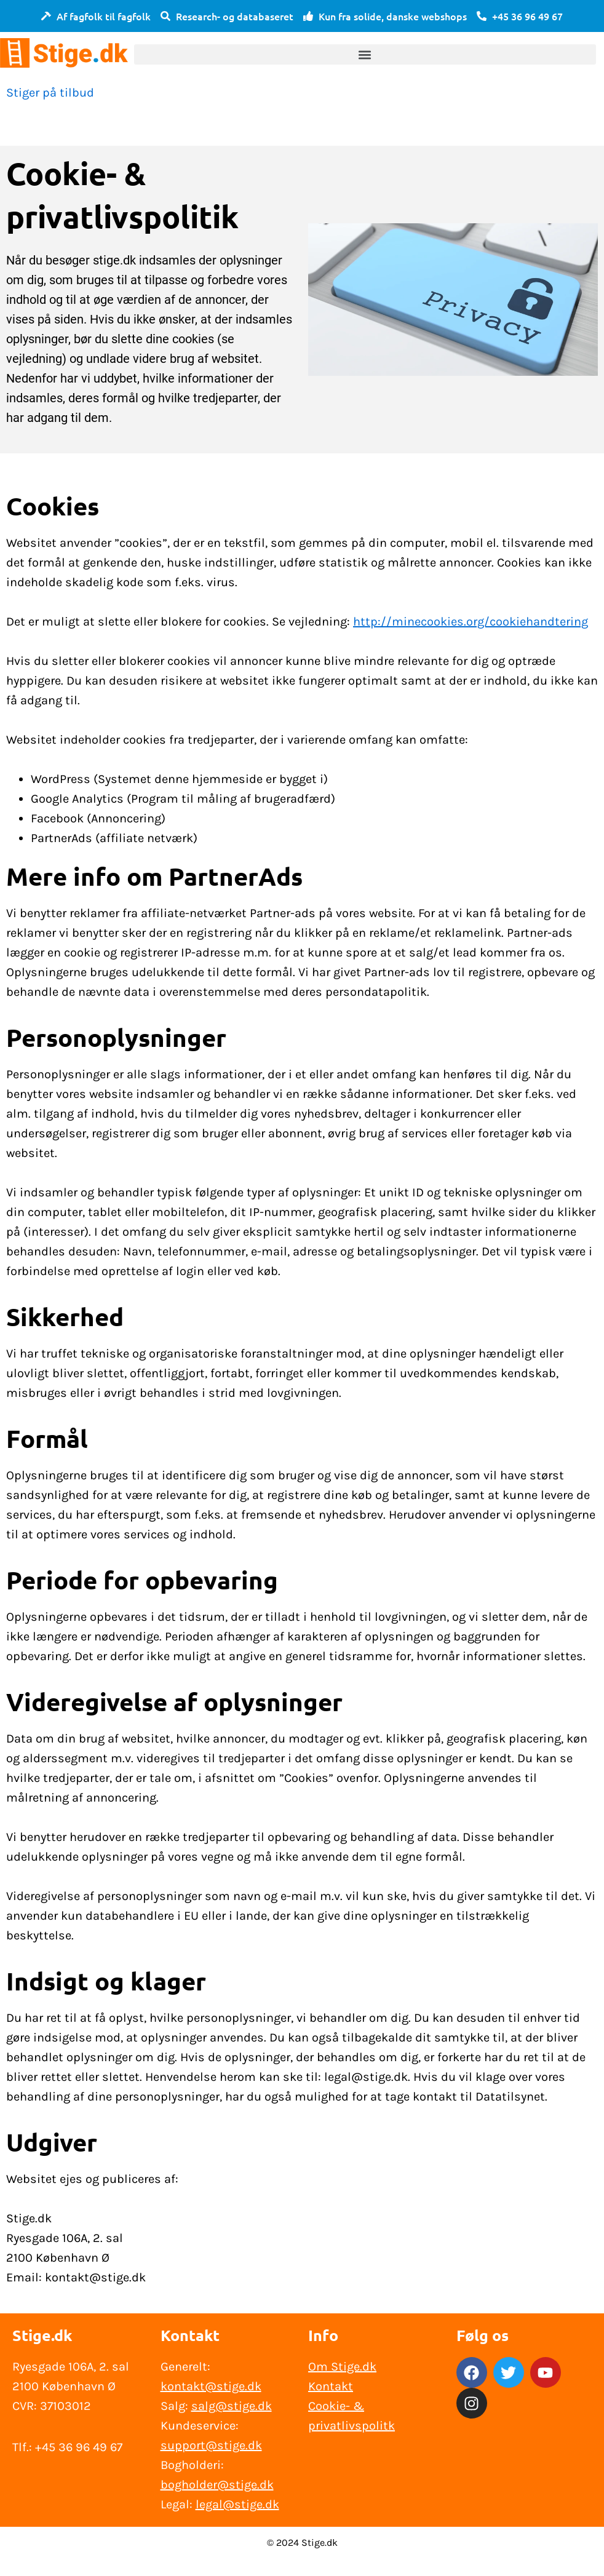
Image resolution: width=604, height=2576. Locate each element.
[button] (365, 54)
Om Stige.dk (342, 2366)
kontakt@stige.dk (211, 2386)
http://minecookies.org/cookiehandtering (470, 621)
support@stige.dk (211, 2445)
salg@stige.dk (231, 2406)
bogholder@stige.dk (217, 2485)
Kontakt (330, 2386)
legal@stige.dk (237, 2504)
